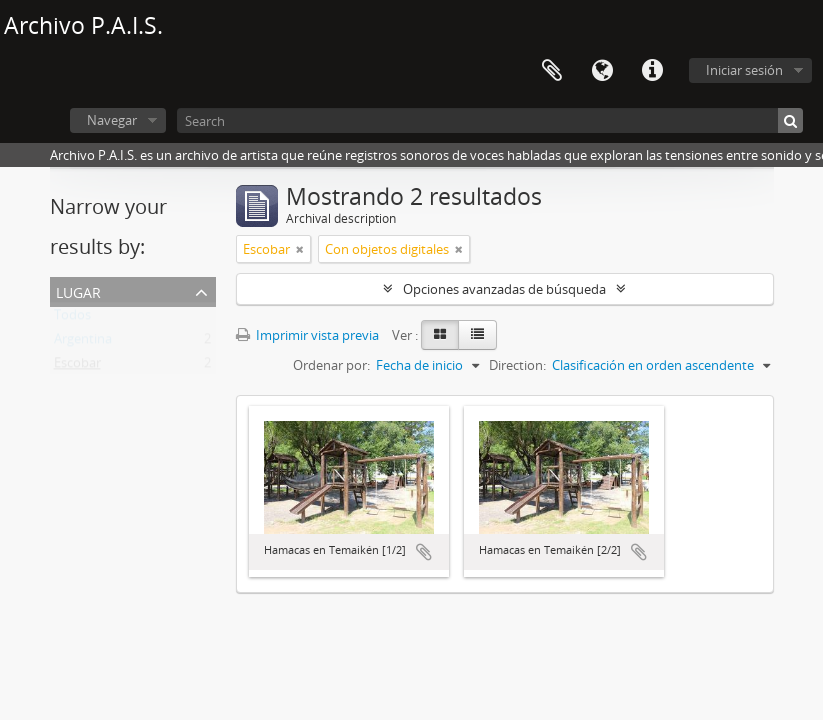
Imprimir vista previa (307, 335)
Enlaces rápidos (652, 71)
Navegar (112, 120)
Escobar (77, 367)
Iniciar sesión (744, 70)
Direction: (517, 365)
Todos (72, 319)
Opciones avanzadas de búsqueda (504, 289)
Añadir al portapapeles (424, 552)
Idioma (602, 71)
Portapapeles (552, 71)
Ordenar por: (331, 365)
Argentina (83, 343)
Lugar (78, 290)
